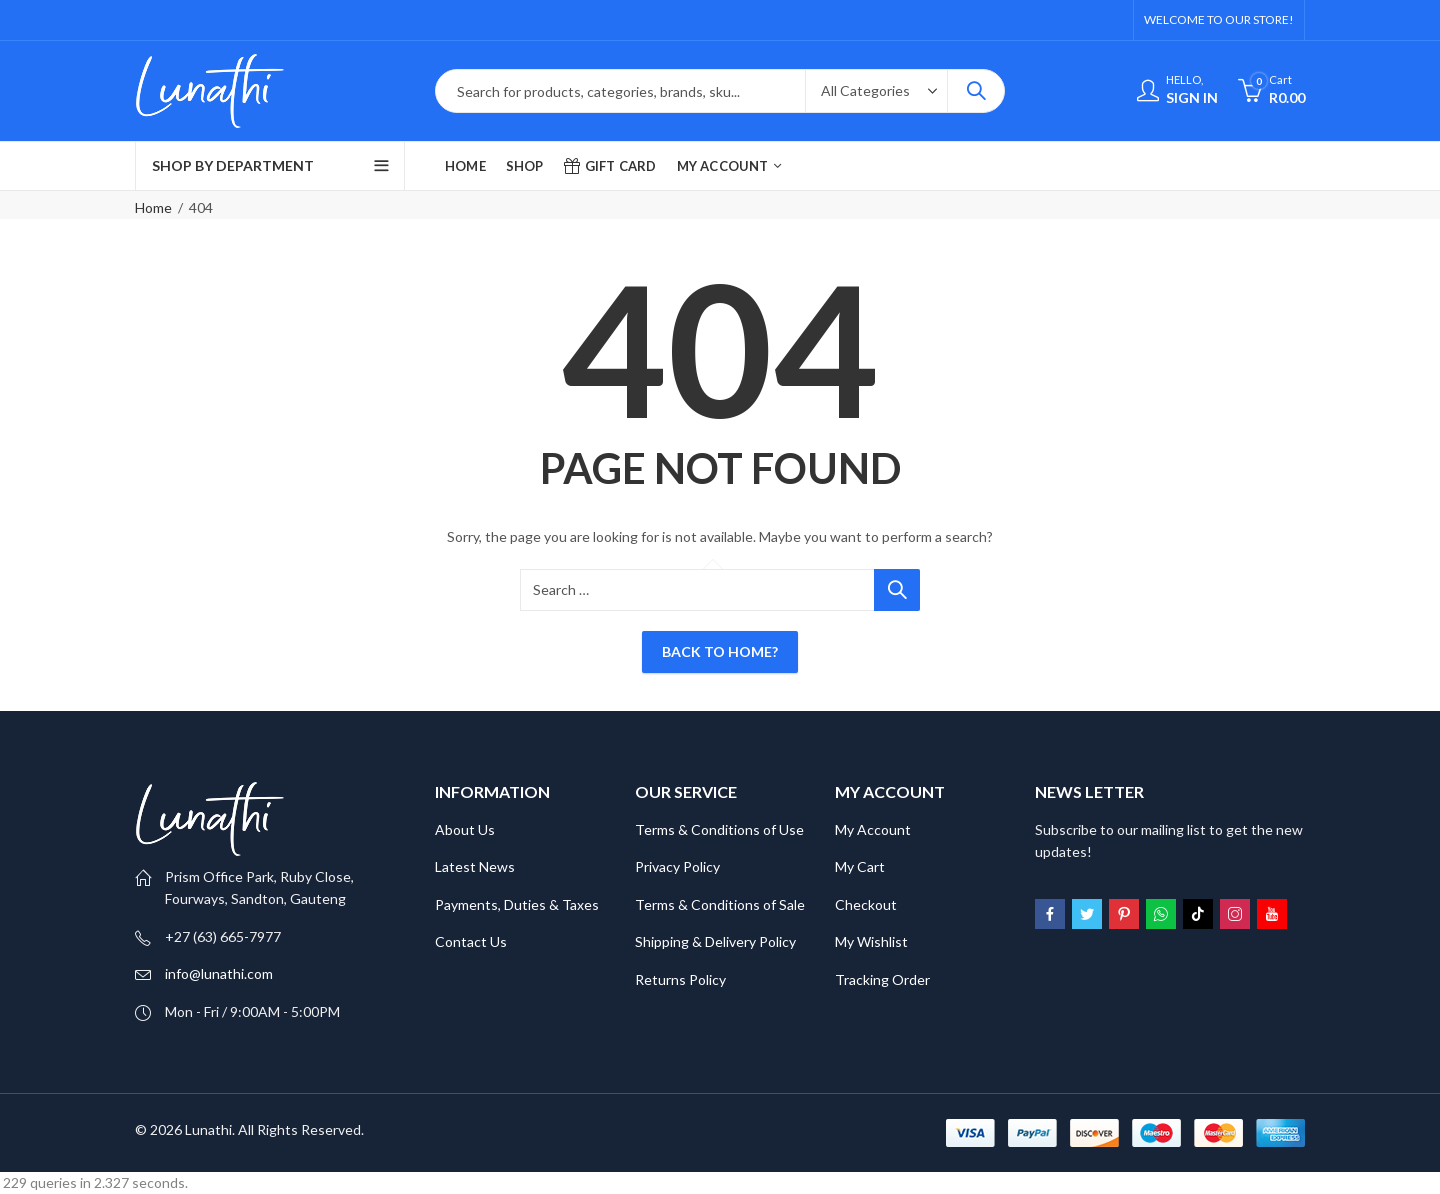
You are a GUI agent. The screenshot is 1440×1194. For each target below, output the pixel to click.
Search (976, 91)
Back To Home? (720, 651)
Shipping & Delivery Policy (715, 941)
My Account (873, 829)
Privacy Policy (677, 866)
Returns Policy (680, 979)
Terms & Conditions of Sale (720, 904)
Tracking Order (882, 979)
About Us (465, 829)
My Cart (860, 866)
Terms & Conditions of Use (719, 829)
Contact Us (471, 941)
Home (153, 207)
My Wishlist (871, 941)
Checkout (866, 904)
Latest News (475, 866)
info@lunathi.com (219, 973)
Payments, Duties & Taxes (517, 904)
